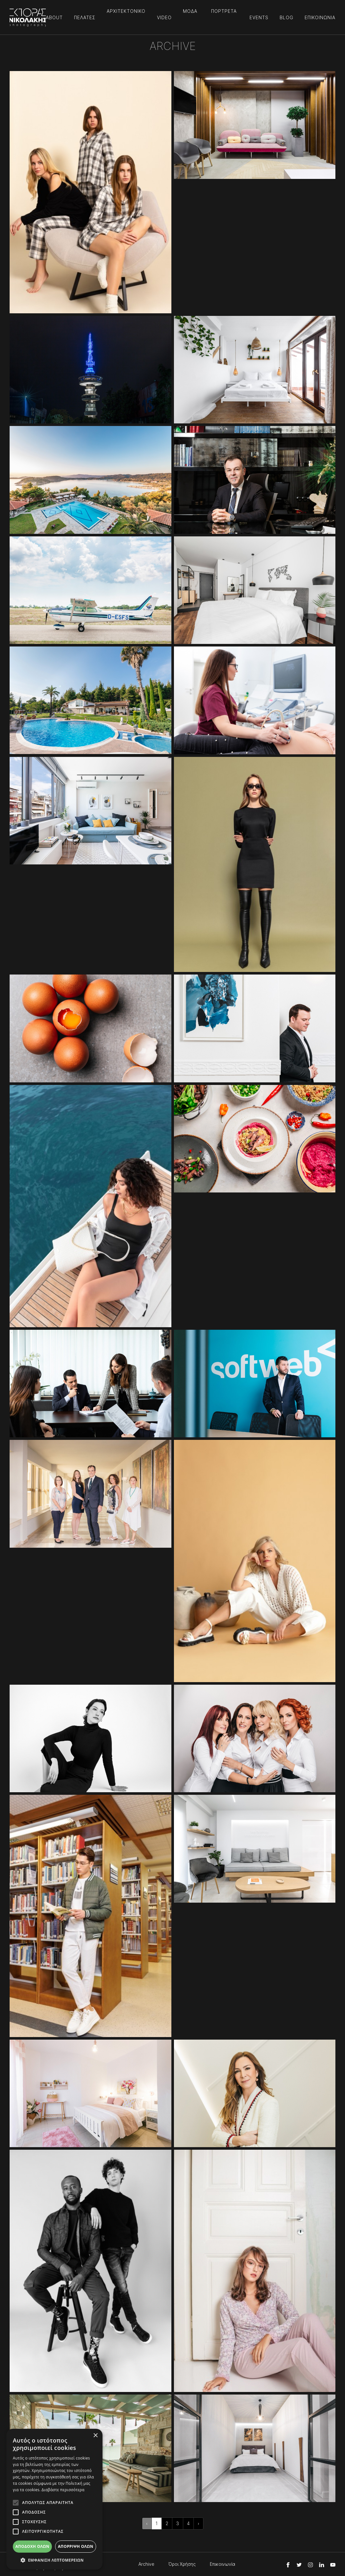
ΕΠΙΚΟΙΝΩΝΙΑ (320, 17)
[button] (54, 2560)
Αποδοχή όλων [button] (32, 2546)
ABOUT (54, 17)
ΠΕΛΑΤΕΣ (84, 17)
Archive (146, 2564)
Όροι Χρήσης (182, 2564)
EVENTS (259, 17)
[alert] (54, 2499)
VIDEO (164, 17)
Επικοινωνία (222, 2564)
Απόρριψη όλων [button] (75, 2546)
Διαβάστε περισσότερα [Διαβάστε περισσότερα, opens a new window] (63, 2489)
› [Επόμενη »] (198, 2523)
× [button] (95, 2435)
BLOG (286, 17)
